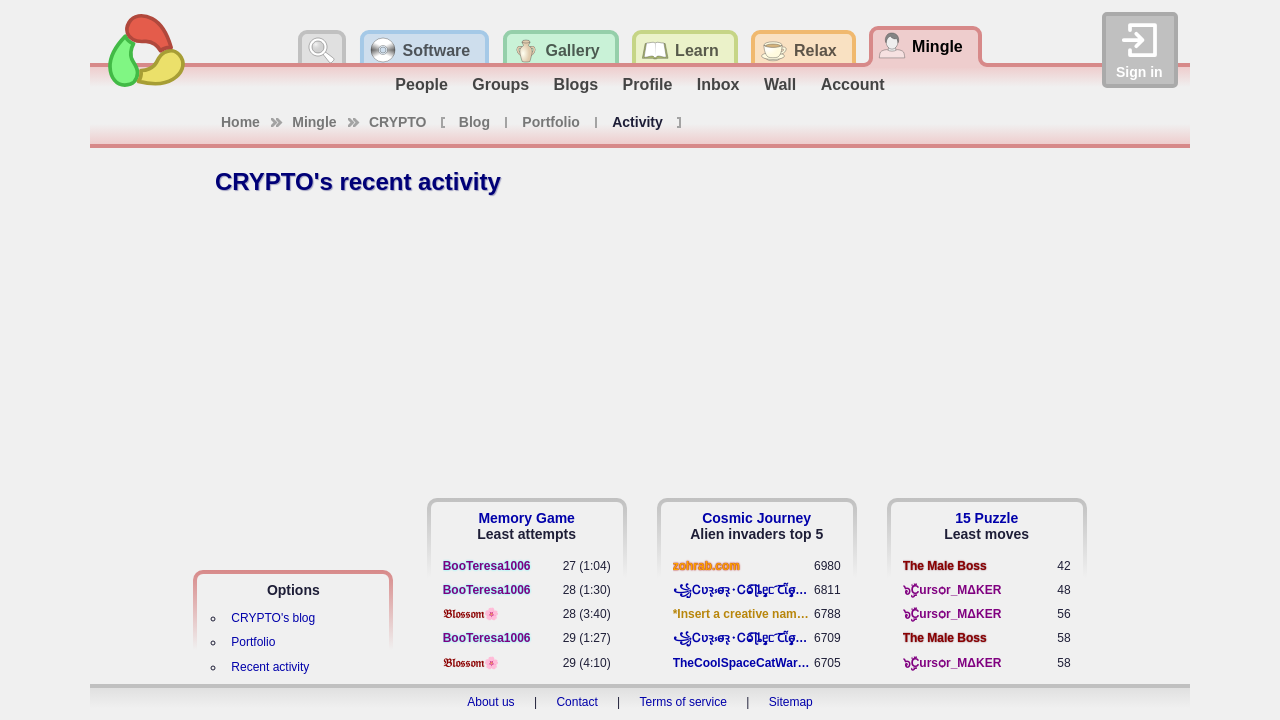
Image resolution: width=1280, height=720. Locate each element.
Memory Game (526, 518)
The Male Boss (945, 566)
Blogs (576, 84)
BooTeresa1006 (487, 566)
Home (240, 122)
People (421, 84)
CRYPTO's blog (273, 618)
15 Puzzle (986, 518)
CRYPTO (398, 122)
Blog (474, 122)
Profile (648, 84)
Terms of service (683, 702)
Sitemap (791, 702)
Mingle (314, 122)
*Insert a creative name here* (743, 614)
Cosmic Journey (756, 518)
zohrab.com (706, 566)
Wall (780, 84)
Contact (576, 702)
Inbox (718, 84)
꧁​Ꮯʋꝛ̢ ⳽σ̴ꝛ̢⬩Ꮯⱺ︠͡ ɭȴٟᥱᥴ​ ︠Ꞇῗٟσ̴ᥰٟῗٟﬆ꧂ (743, 590)
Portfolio (551, 122)
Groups (500, 84)
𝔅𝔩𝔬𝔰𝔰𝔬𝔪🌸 (471, 614)
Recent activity (270, 667)
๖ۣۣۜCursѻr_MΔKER (952, 590)
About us (490, 702)
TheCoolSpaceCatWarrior (743, 663)
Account (853, 84)
